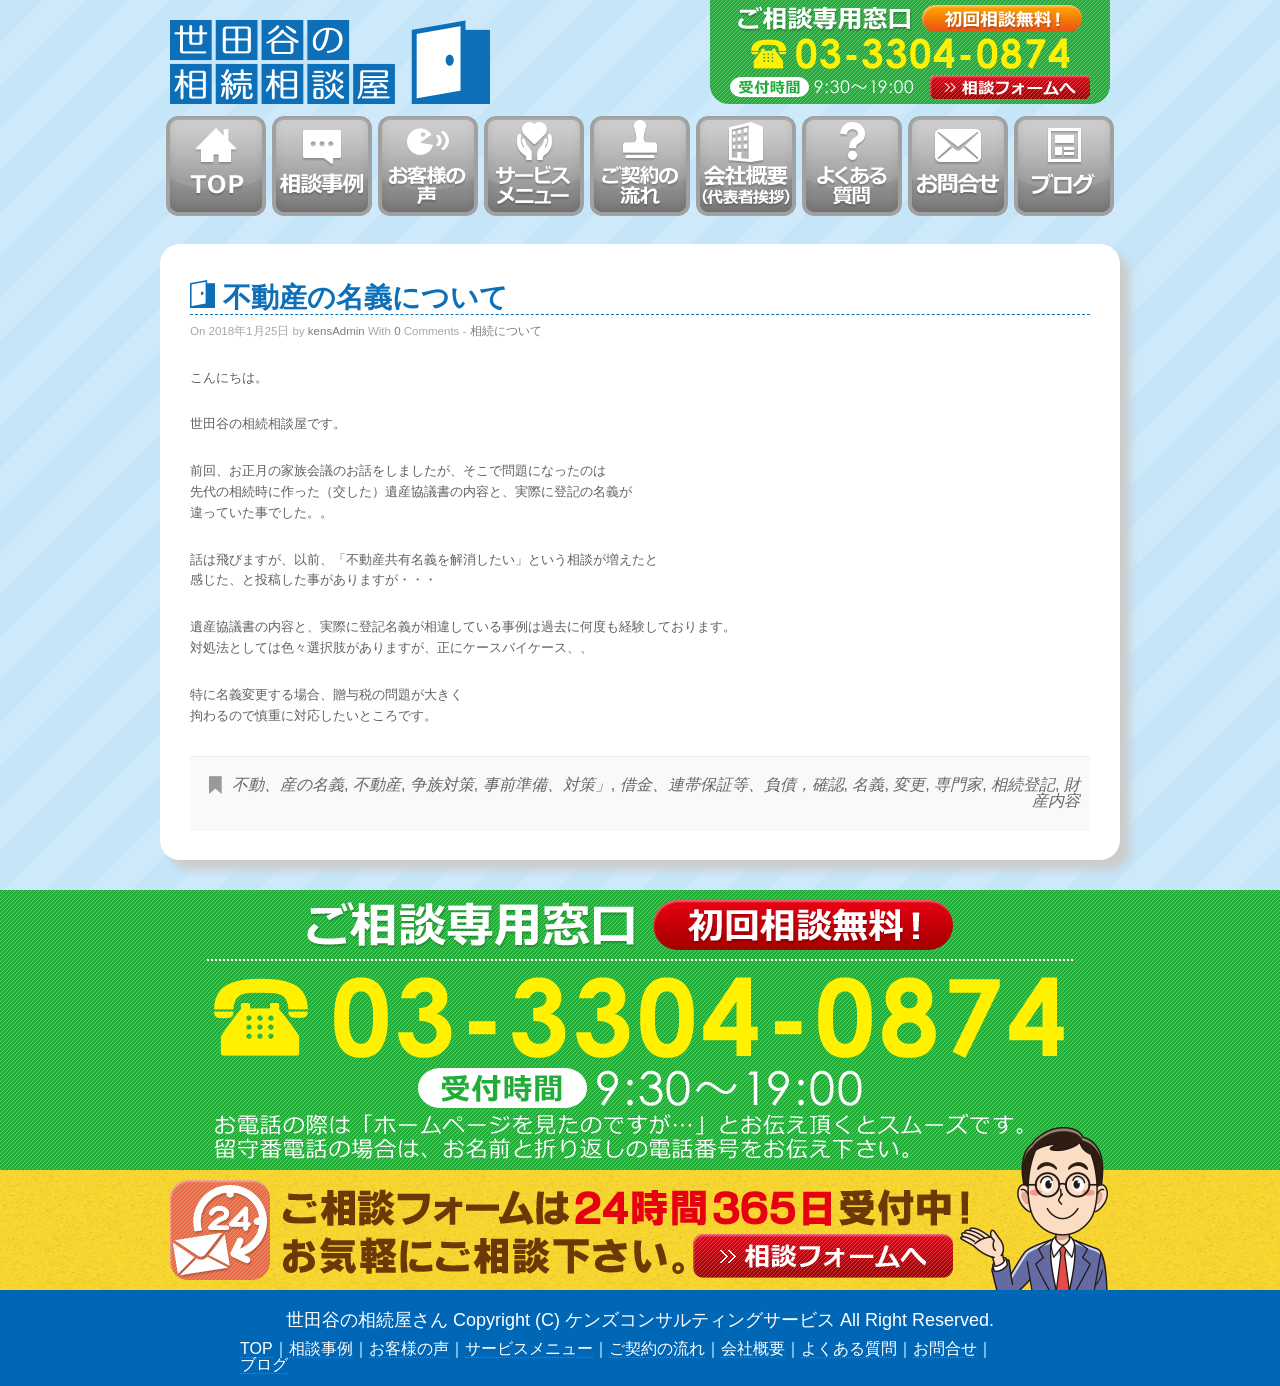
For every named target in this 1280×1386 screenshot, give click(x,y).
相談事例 (321, 1348)
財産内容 (1056, 792)
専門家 (958, 784)
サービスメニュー (529, 1348)
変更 (909, 784)
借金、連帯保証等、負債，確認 (732, 784)
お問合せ (945, 1348)
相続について (506, 331)
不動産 (377, 784)
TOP (256, 1348)
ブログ (264, 1364)
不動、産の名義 (288, 784)
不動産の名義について (365, 296)
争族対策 (442, 784)
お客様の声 (409, 1348)
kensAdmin (336, 331)
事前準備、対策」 (547, 784)
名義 (868, 784)
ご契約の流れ (657, 1348)
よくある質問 (849, 1348)
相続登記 (1023, 784)
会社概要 (753, 1348)
